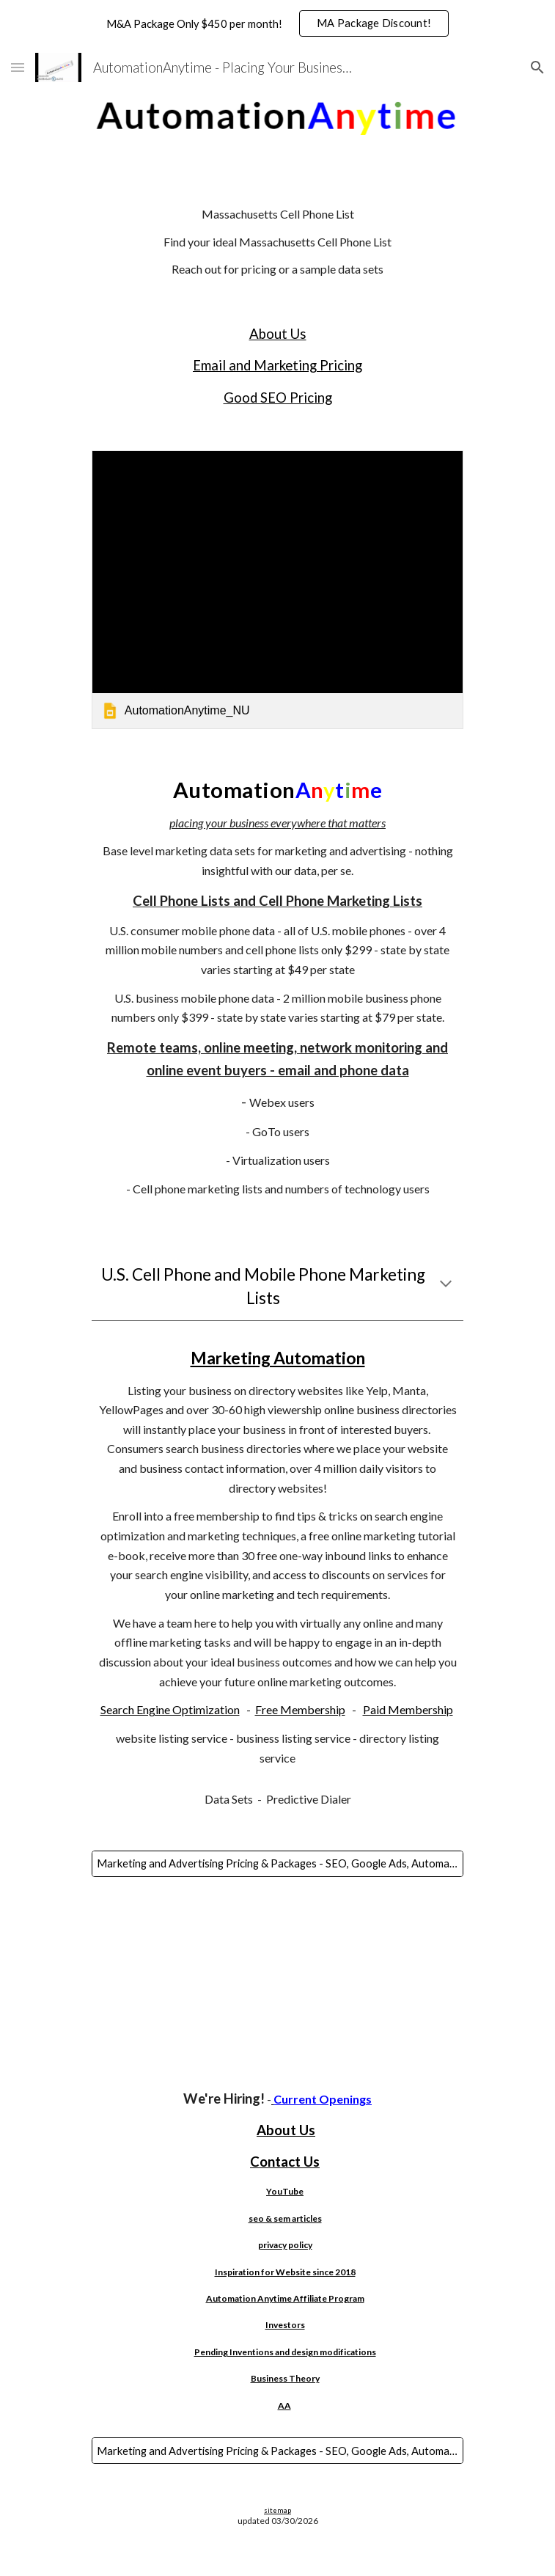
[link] (277, 589)
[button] (17, 67)
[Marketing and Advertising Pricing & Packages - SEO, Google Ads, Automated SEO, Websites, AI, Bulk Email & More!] (277, 1864)
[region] (277, 23)
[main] (277, 241)
